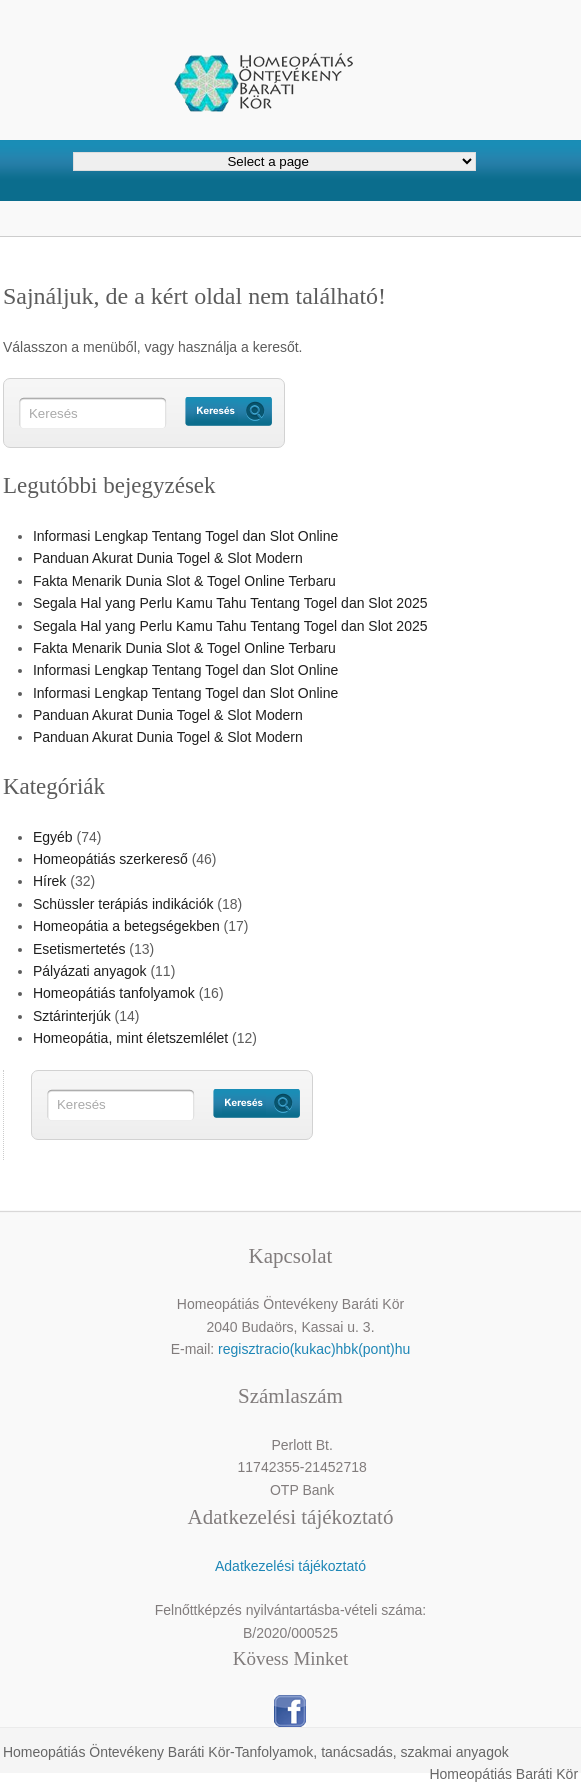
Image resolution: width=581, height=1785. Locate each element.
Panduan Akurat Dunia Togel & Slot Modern (168, 558)
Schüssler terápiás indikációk (123, 904)
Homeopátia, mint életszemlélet (130, 1038)
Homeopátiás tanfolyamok (114, 993)
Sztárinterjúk (72, 1016)
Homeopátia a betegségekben (126, 926)
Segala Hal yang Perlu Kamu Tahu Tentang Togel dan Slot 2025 (230, 603)
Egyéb (53, 837)
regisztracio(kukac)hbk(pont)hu (314, 1349)
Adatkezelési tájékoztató (290, 1566)
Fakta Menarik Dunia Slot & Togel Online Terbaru (184, 581)
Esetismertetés (79, 949)
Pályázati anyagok (90, 971)
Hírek (49, 881)
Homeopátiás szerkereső (110, 859)
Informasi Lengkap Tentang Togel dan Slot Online (185, 536)
